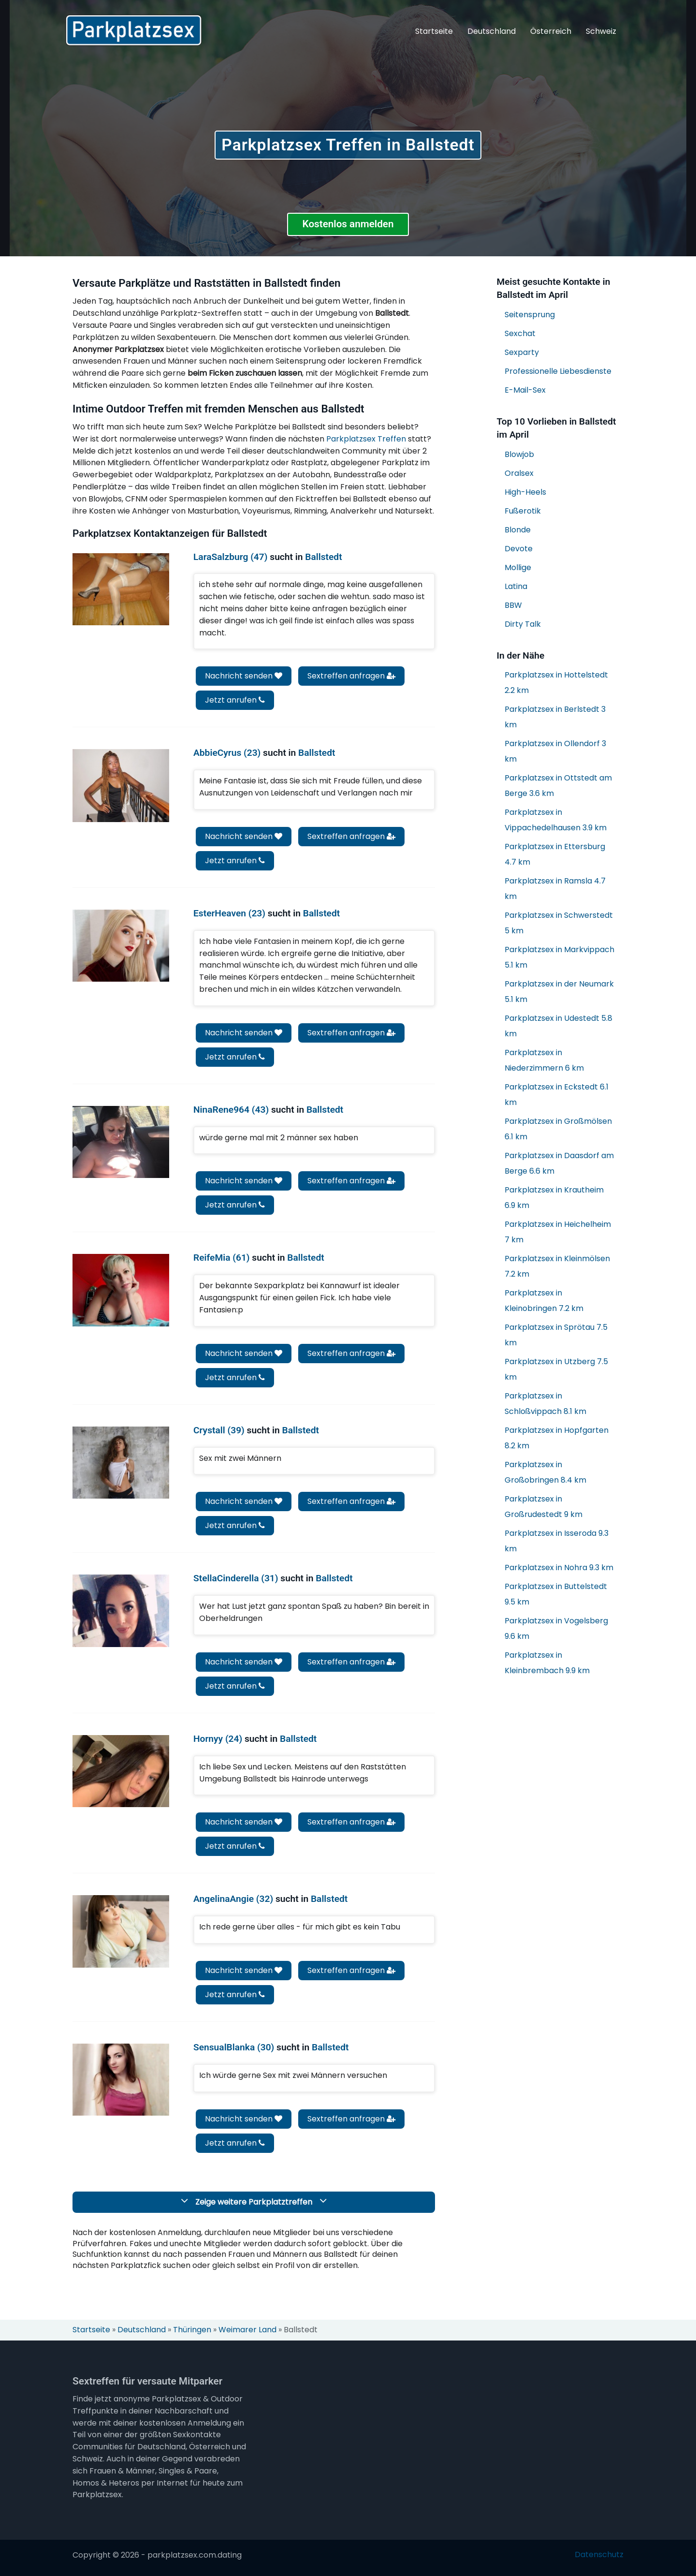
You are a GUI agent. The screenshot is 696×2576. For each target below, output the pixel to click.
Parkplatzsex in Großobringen (545, 1472)
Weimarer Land (247, 2330)
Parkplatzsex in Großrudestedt (543, 1506)
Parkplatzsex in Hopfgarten (557, 1438)
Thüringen (192, 2330)
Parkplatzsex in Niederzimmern (544, 1060)
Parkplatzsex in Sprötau (556, 1335)
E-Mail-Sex (525, 390)
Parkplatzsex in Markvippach (559, 957)
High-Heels (525, 492)
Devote (519, 548)
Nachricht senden (243, 675)
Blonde (518, 529)
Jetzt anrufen (235, 700)
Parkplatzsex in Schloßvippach (545, 1403)
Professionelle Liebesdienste (558, 371)
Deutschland (491, 31)
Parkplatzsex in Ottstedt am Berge (558, 785)
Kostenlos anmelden (348, 224)
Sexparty (522, 352)
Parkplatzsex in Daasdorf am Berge (559, 1163)
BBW (513, 605)
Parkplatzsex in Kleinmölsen (557, 1266)
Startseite (434, 31)
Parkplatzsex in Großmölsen (558, 1129)
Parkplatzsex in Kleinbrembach (547, 1662)
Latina (516, 586)
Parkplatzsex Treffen (366, 438)
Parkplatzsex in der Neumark (559, 991)
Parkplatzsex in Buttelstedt (556, 1594)
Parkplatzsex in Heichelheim (558, 1232)
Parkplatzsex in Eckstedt (557, 1094)
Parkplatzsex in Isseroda (557, 1541)
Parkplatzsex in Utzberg (556, 1369)
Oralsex (519, 473)
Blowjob (519, 454)
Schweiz (601, 31)
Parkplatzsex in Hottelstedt (556, 682)
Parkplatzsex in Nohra (559, 1567)
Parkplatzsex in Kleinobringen (544, 1300)
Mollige (518, 567)
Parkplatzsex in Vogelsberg (556, 1628)
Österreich (550, 31)
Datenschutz (599, 2554)
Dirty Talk (523, 624)
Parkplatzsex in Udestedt (558, 1026)
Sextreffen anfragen (351, 675)
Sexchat (520, 333)
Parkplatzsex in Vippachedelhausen (556, 820)
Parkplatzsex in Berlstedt (555, 717)
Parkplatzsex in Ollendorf (555, 751)
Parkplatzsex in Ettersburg (555, 854)
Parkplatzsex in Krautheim (554, 1197)
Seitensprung (530, 314)
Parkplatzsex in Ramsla (555, 888)
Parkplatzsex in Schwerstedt (559, 923)
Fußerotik (523, 510)
